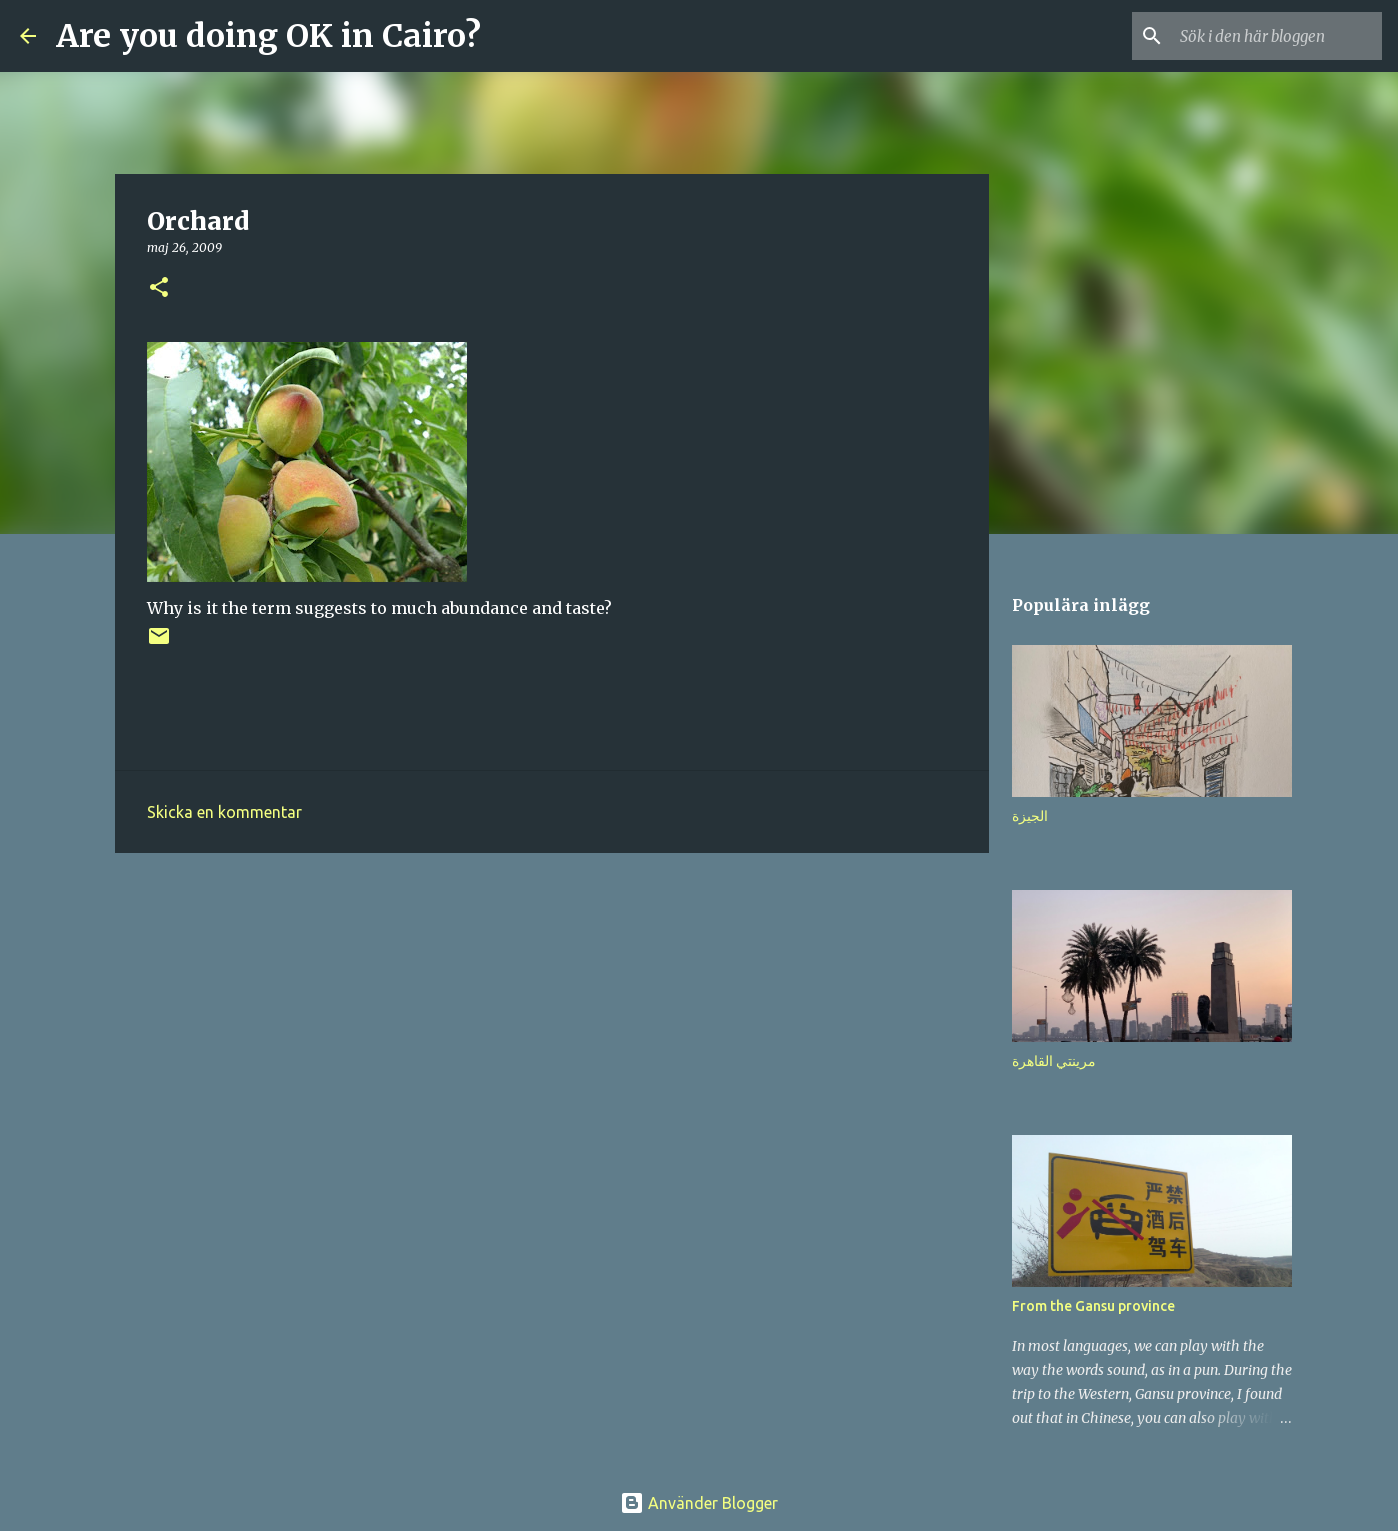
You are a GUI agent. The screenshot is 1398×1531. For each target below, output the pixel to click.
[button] (159, 288)
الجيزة (1030, 816)
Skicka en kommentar (224, 812)
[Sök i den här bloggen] (1277, 36)
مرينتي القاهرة (1054, 1061)
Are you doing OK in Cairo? (268, 36)
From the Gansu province (1093, 1306)
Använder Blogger (699, 1503)
